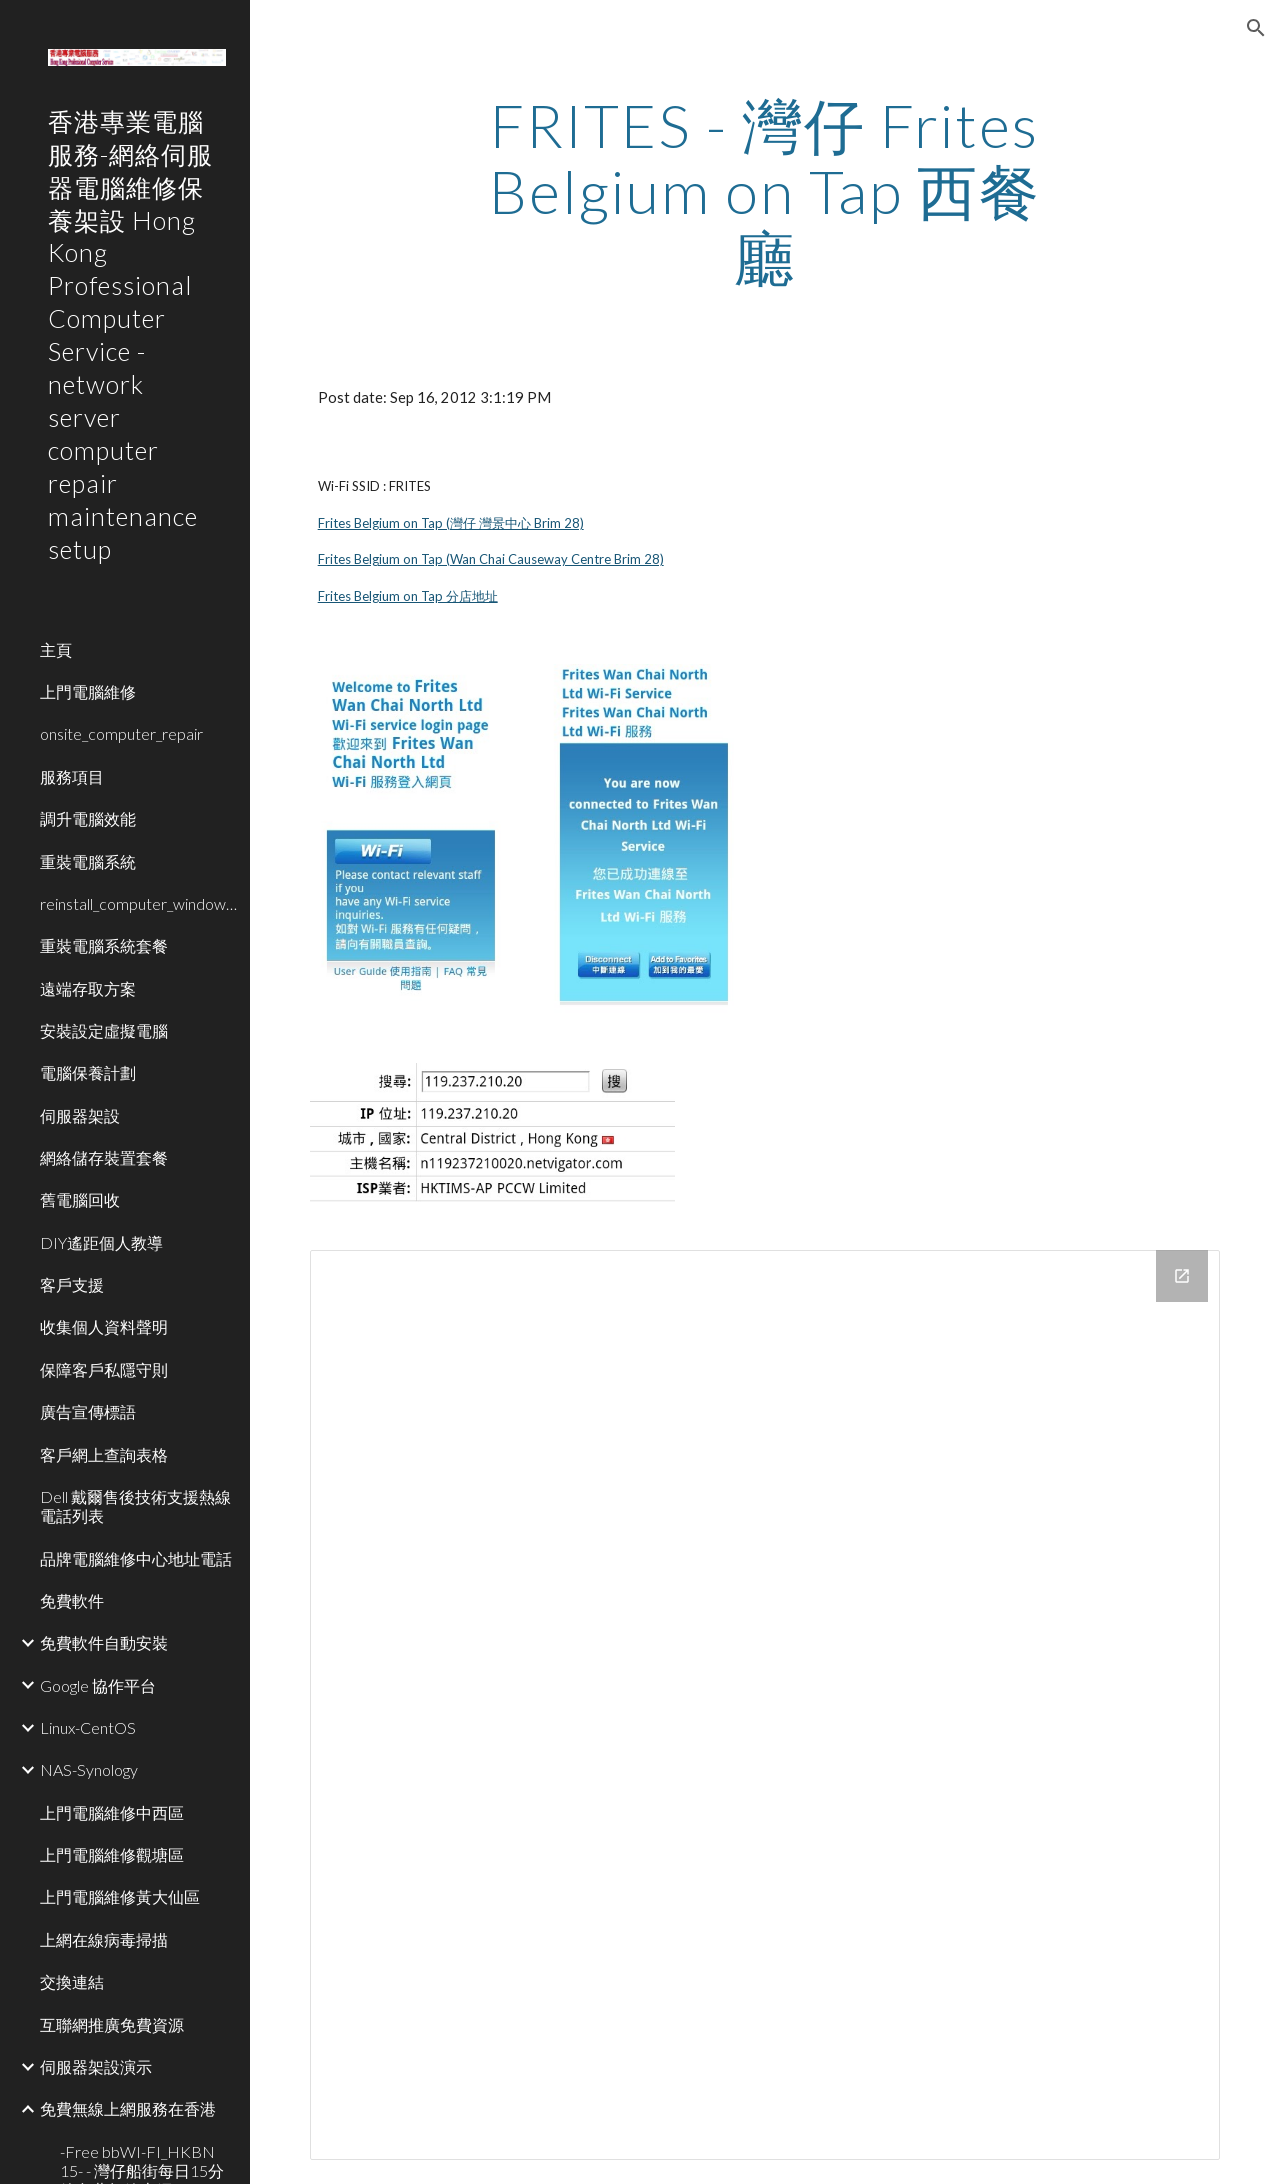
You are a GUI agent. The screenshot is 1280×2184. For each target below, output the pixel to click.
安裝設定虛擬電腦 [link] (104, 1030)
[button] (1256, 28)
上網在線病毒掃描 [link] (104, 1939)
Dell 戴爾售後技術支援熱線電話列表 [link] (135, 1506)
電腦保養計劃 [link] (88, 1072)
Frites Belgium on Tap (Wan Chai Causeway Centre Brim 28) (491, 559)
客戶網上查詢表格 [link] (104, 1454)
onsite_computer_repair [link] (121, 733)
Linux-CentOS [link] (88, 1727)
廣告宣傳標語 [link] (88, 1411)
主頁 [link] (56, 649)
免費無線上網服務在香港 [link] (128, 2108)
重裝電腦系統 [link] (88, 861)
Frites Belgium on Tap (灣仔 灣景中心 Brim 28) (451, 523)
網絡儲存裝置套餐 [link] (104, 1157)
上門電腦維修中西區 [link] (112, 1812)
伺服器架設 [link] (80, 1115)
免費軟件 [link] (72, 1600)
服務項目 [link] (72, 776)
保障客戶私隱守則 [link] (104, 1369)
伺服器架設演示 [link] (96, 2066)
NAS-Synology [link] (89, 1769)
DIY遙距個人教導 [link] (101, 1242)
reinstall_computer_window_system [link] (139, 903)
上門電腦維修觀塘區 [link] (112, 1854)
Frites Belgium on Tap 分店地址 (408, 596)
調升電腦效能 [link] (88, 818)
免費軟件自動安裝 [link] (104, 1642)
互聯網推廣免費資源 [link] (112, 2024)
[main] (764, 191)
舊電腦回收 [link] (80, 1199)
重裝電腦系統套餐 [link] (104, 945)
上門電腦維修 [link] (88, 691)
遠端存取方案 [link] (88, 988)
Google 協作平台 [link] (98, 1685)
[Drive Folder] (765, 1705)
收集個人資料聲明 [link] (104, 1326)
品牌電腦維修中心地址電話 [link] (136, 1558)
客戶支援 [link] (72, 1284)
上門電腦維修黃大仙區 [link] (120, 1896)
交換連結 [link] (72, 1981)
